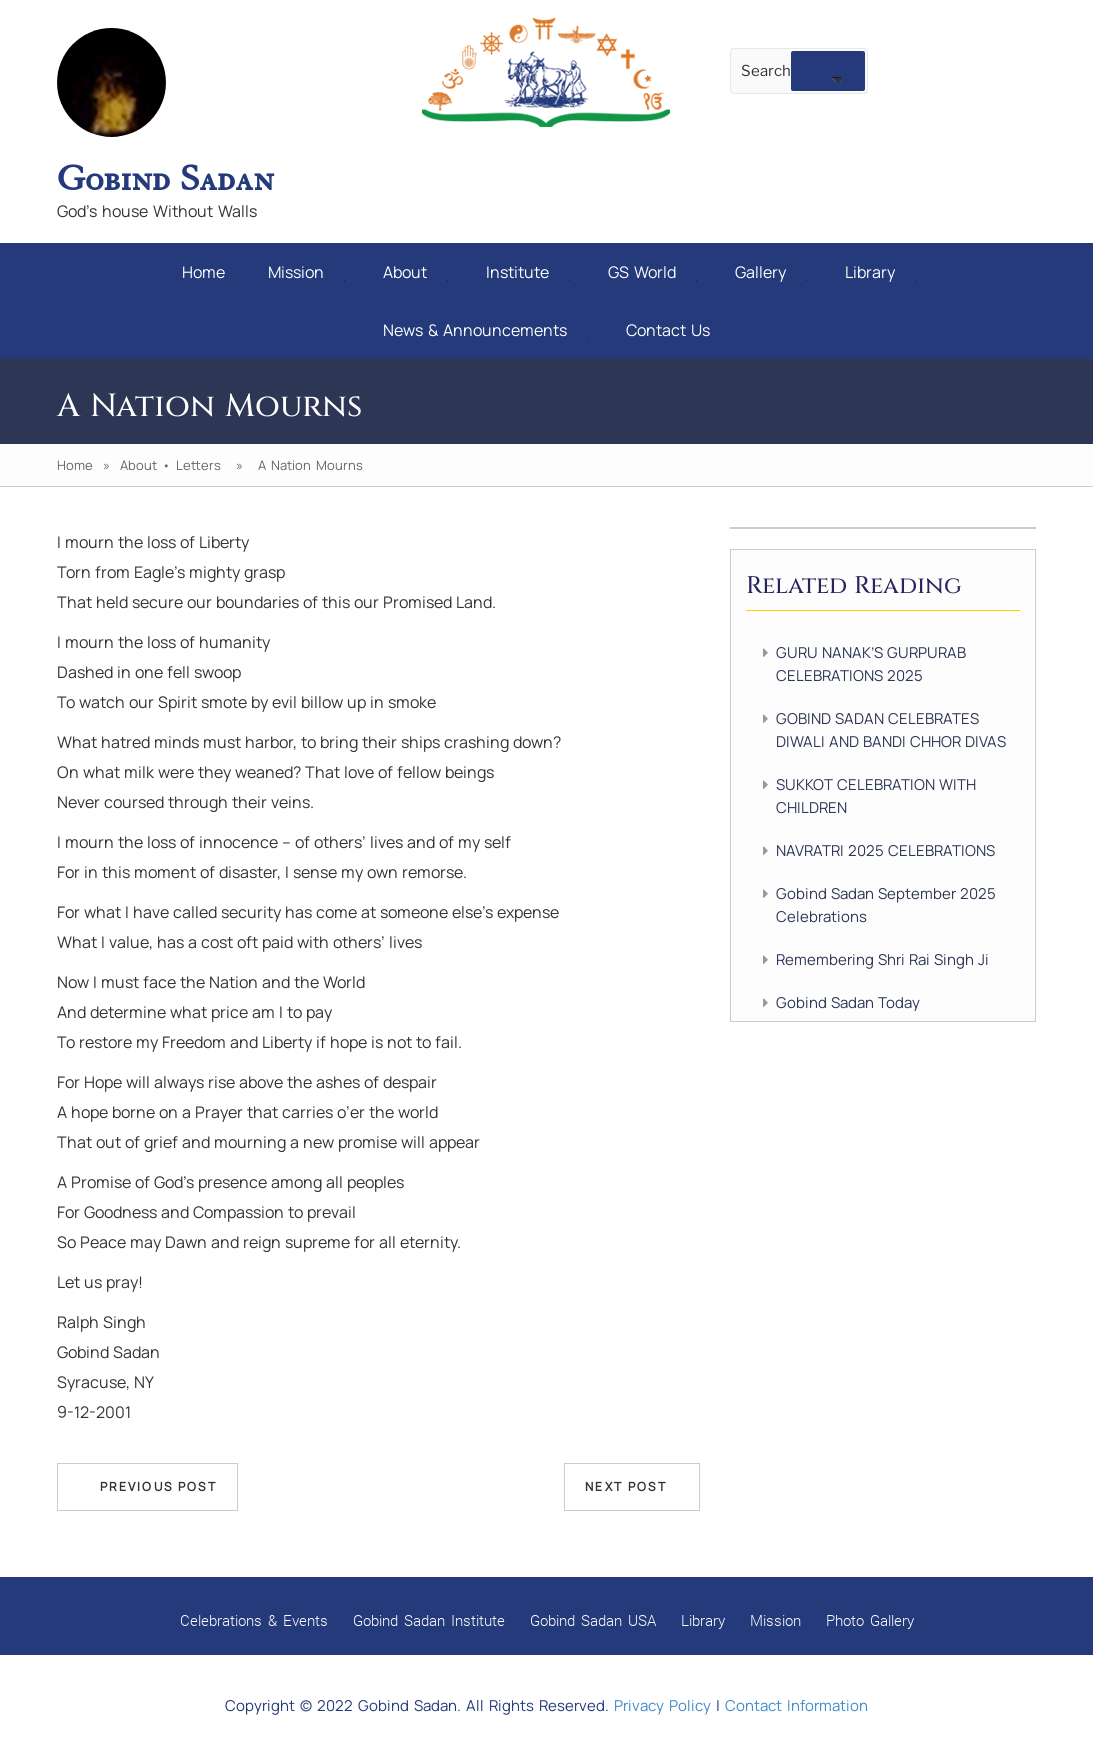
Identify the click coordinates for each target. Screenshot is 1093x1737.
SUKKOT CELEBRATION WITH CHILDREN (876, 796)
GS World (652, 272)
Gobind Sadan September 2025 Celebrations (886, 905)
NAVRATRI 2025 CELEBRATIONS (885, 850)
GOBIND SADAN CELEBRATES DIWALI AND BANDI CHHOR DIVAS (891, 730)
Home (203, 272)
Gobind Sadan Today (848, 1002)
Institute (528, 272)
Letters (198, 465)
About (415, 272)
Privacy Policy (662, 1705)
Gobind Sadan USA (593, 1620)
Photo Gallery (870, 1620)
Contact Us (668, 330)
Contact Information (796, 1705)
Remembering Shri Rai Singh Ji (882, 959)
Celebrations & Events (254, 1620)
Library (880, 272)
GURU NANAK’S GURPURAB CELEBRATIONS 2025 (871, 664)
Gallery (771, 272)
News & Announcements (485, 330)
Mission (306, 272)
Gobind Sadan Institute (429, 1620)
